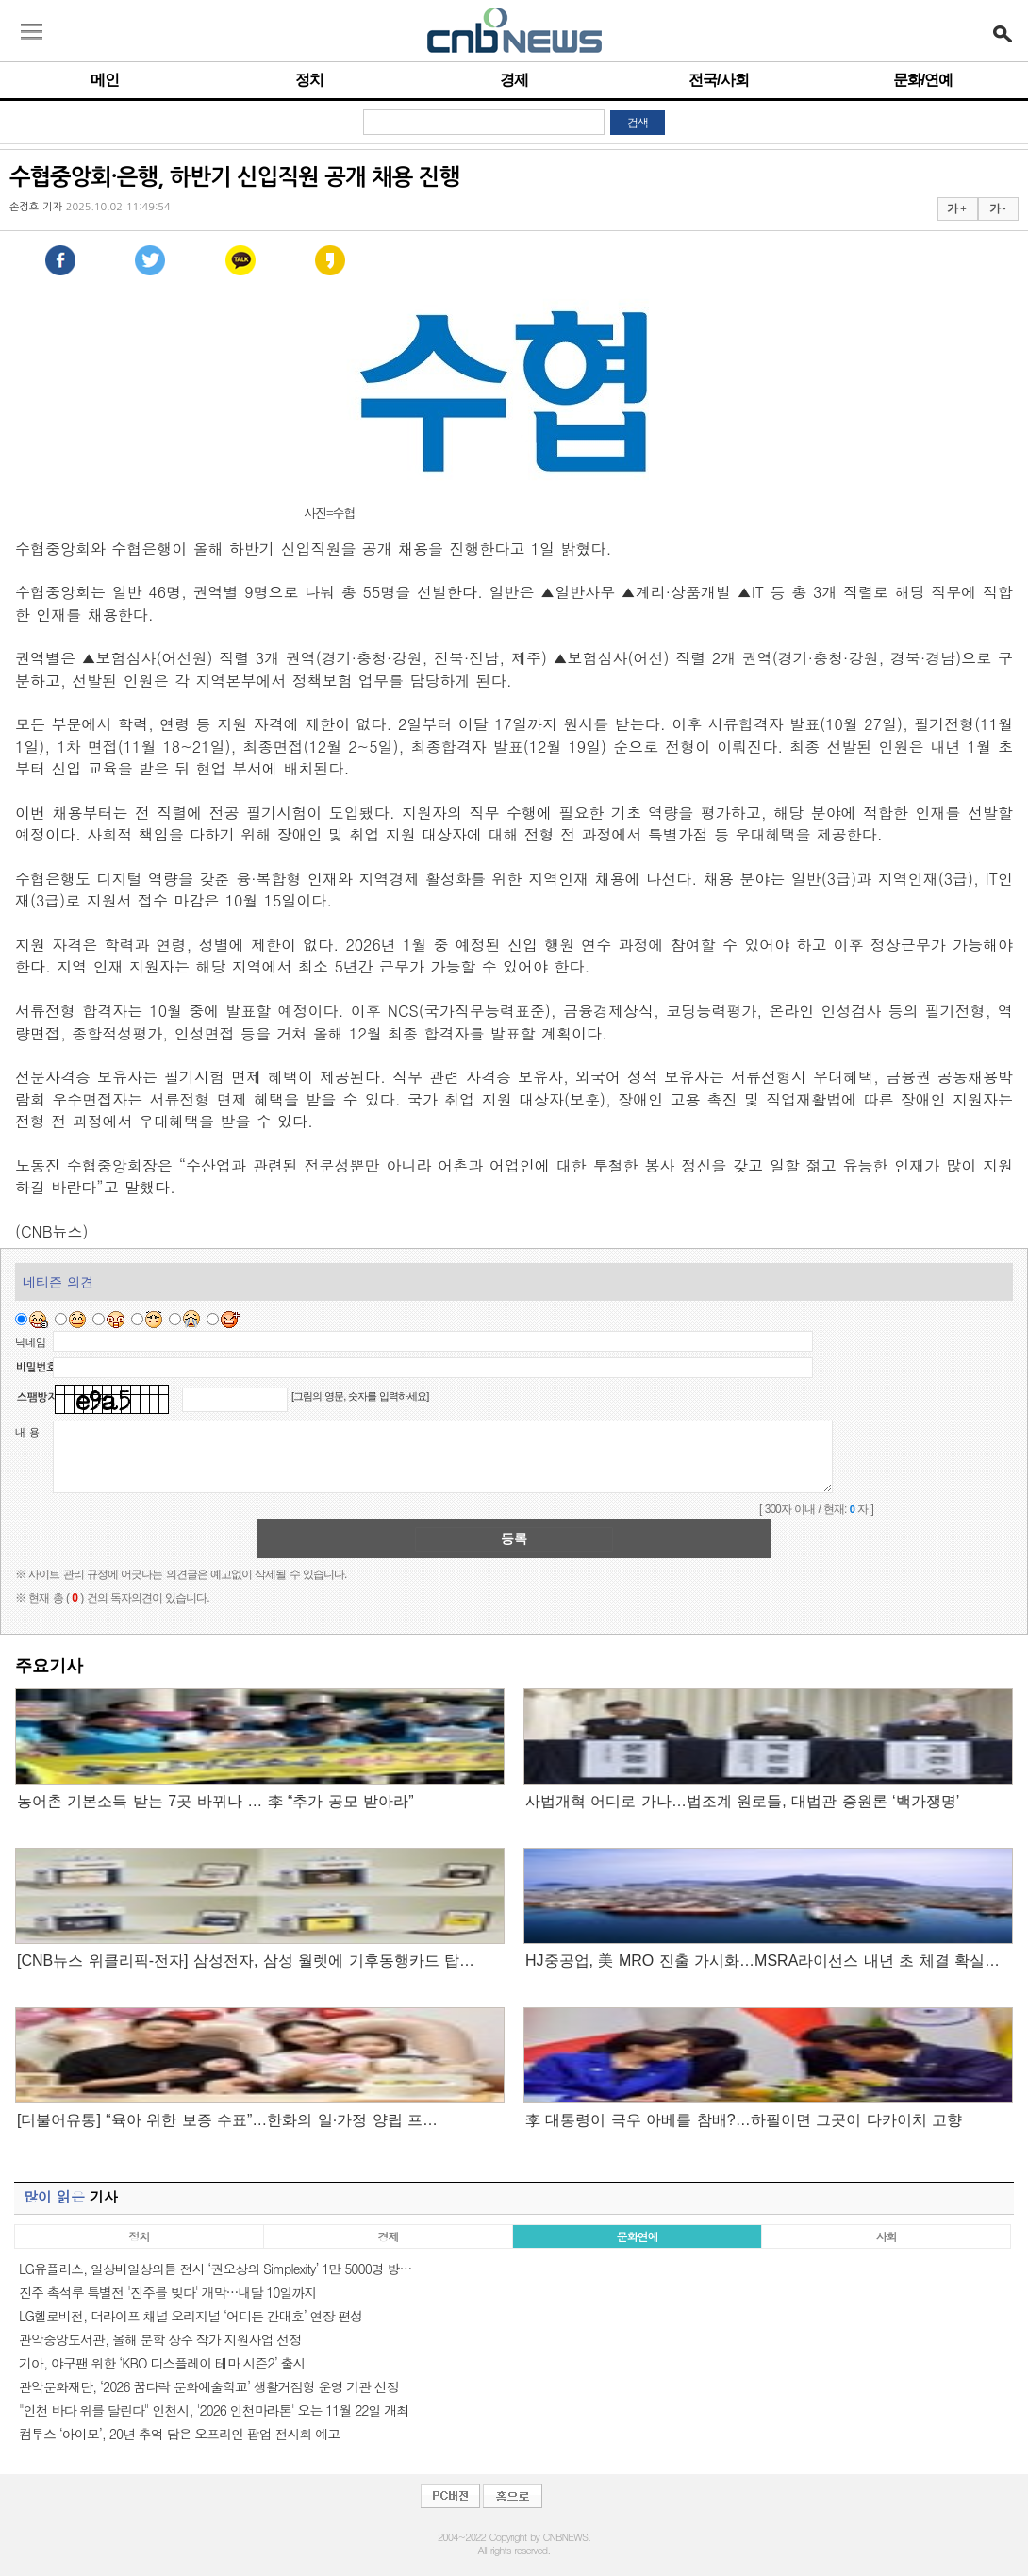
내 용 (27, 1432)
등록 (514, 1538)
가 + (956, 208)
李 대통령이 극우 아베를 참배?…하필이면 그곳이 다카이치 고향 (743, 2120)
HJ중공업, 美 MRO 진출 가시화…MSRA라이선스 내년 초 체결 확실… (762, 1961)
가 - (997, 208)
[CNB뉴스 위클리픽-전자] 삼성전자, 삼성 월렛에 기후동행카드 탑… (245, 1961)
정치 (309, 80)
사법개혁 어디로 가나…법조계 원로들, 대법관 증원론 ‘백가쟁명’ (742, 1801)
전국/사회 (718, 80)
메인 (105, 80)
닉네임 (30, 1342)
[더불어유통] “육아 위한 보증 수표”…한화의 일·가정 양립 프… (227, 2120)
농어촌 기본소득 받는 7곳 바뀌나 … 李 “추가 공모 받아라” (215, 1801)
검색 (637, 122)
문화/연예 (923, 80)
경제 (514, 80)
